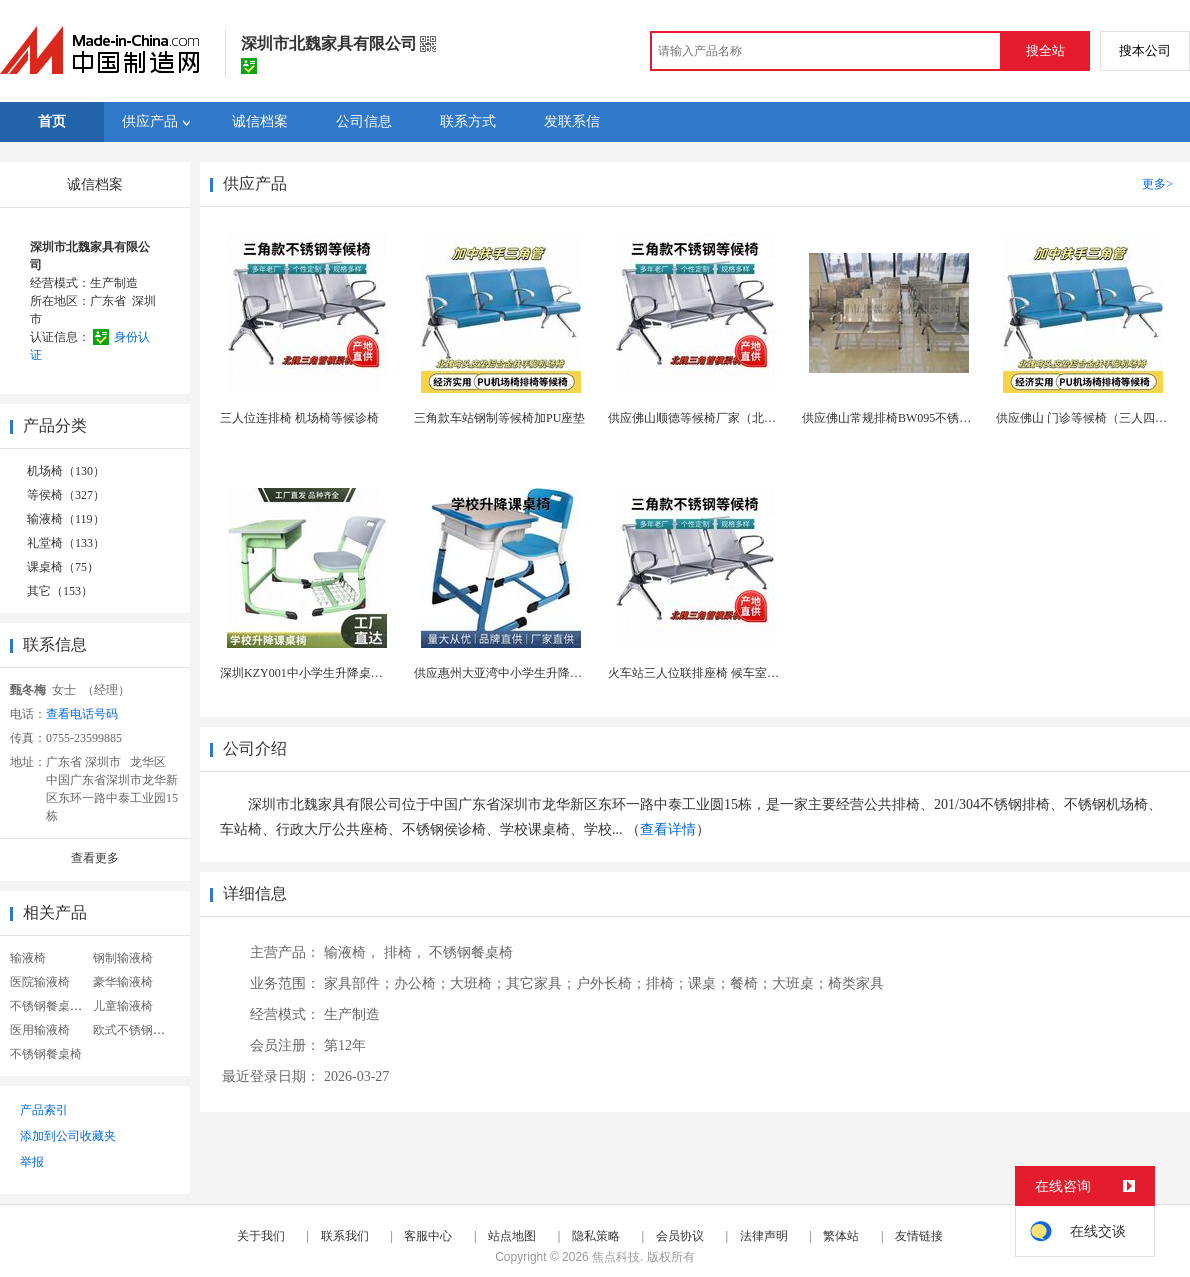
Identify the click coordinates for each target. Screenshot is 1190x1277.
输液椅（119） (66, 519)
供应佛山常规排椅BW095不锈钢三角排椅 (910, 418)
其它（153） (60, 591)
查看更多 (95, 858)
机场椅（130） (66, 471)
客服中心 (428, 1236)
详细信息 (255, 893)
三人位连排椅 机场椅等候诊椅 (299, 418)
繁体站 (841, 1236)
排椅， (405, 952)
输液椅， (352, 952)
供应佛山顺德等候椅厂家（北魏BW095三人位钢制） (746, 418)
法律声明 (764, 1236)
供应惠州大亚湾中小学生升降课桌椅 (510, 673)
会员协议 (680, 1236)
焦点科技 (616, 1257)
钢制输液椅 (123, 958)
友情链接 (919, 1236)
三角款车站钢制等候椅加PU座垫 (499, 418)
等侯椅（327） (66, 495)
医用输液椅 (40, 1030)
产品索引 (44, 1110)
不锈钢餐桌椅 (46, 1054)
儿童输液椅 (123, 1006)
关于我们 (261, 1236)
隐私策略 (596, 1236)
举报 (32, 1162)
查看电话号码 (82, 714)
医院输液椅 (40, 982)
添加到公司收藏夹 (68, 1136)
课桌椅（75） (63, 567)
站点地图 (512, 1236)
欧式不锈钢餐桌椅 (141, 1030)
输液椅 (28, 958)
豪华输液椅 (123, 982)
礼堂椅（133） (66, 543)
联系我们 (345, 1236)
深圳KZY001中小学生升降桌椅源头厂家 (325, 673)
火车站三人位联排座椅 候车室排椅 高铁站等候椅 (737, 673)
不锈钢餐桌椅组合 (58, 1006)
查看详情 (668, 829)
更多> (1157, 184)
